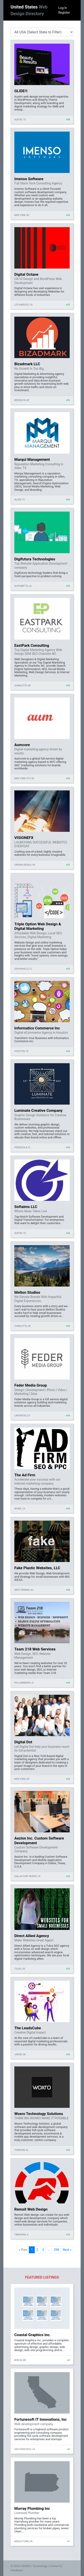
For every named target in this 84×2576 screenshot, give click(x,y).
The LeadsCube (27, 2028)
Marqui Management (32, 459)
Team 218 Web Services (35, 1649)
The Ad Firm (24, 1475)
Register (64, 12)
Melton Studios (27, 1292)
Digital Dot (23, 1742)
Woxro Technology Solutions (38, 2113)
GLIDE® (21, 91)
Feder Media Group (30, 1385)
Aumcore (22, 745)
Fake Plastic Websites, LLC (37, 1568)
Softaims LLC (25, 1206)
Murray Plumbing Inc (32, 2508)
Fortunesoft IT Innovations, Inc (40, 2419)
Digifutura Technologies (34, 559)
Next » (67, 2250)
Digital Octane (26, 274)
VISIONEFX (23, 837)
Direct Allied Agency (31, 1936)
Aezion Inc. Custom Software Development (39, 1840)
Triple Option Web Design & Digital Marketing (37, 926)
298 (56, 2250)
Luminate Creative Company (38, 1110)
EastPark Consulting (31, 645)
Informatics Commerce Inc (37, 1028)
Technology (39, 2566)
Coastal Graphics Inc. (32, 2335)
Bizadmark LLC (27, 364)
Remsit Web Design (30, 2209)
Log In (62, 8)
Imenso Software (28, 179)
